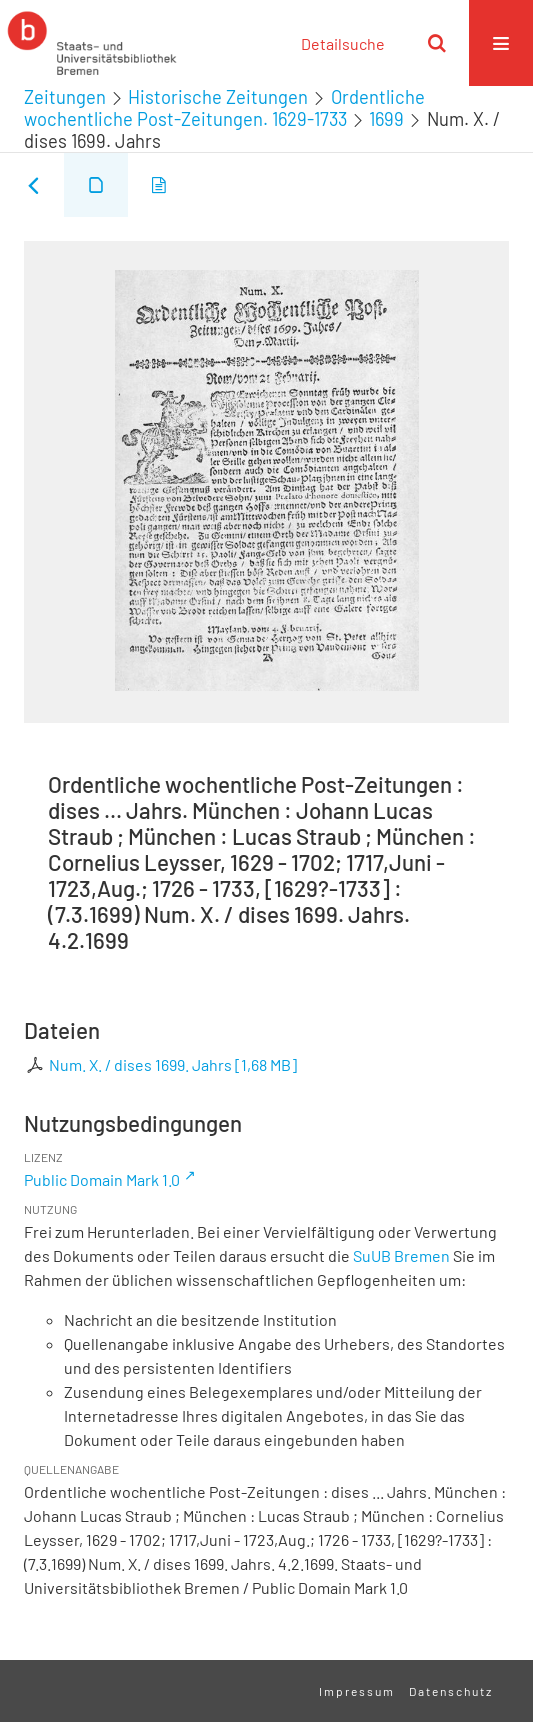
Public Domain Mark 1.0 (102, 1179)
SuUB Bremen (401, 1255)
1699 (386, 119)
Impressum (357, 1691)
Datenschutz (451, 1691)
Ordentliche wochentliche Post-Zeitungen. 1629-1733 (224, 108)
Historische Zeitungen (218, 97)
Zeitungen (65, 97)
